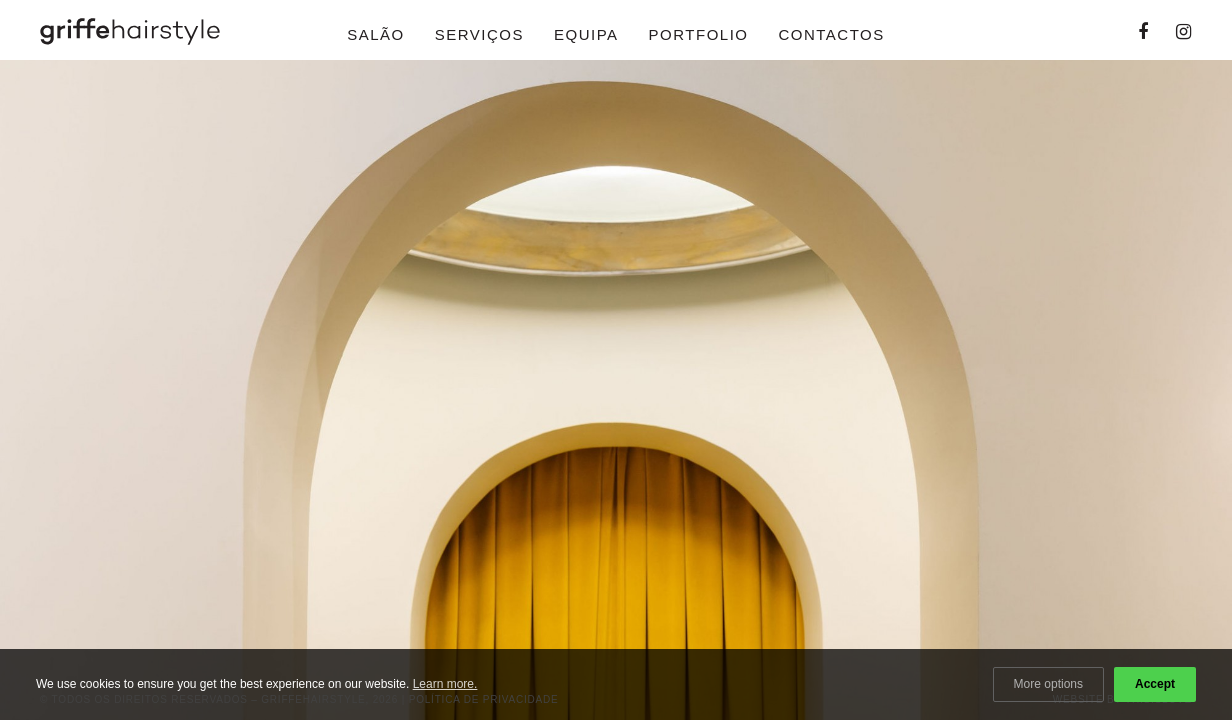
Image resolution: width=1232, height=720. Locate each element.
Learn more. (445, 684)
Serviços (479, 34)
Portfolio (699, 34)
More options (1048, 684)
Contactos (831, 34)
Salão (376, 34)
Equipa (586, 34)
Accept (1155, 684)
